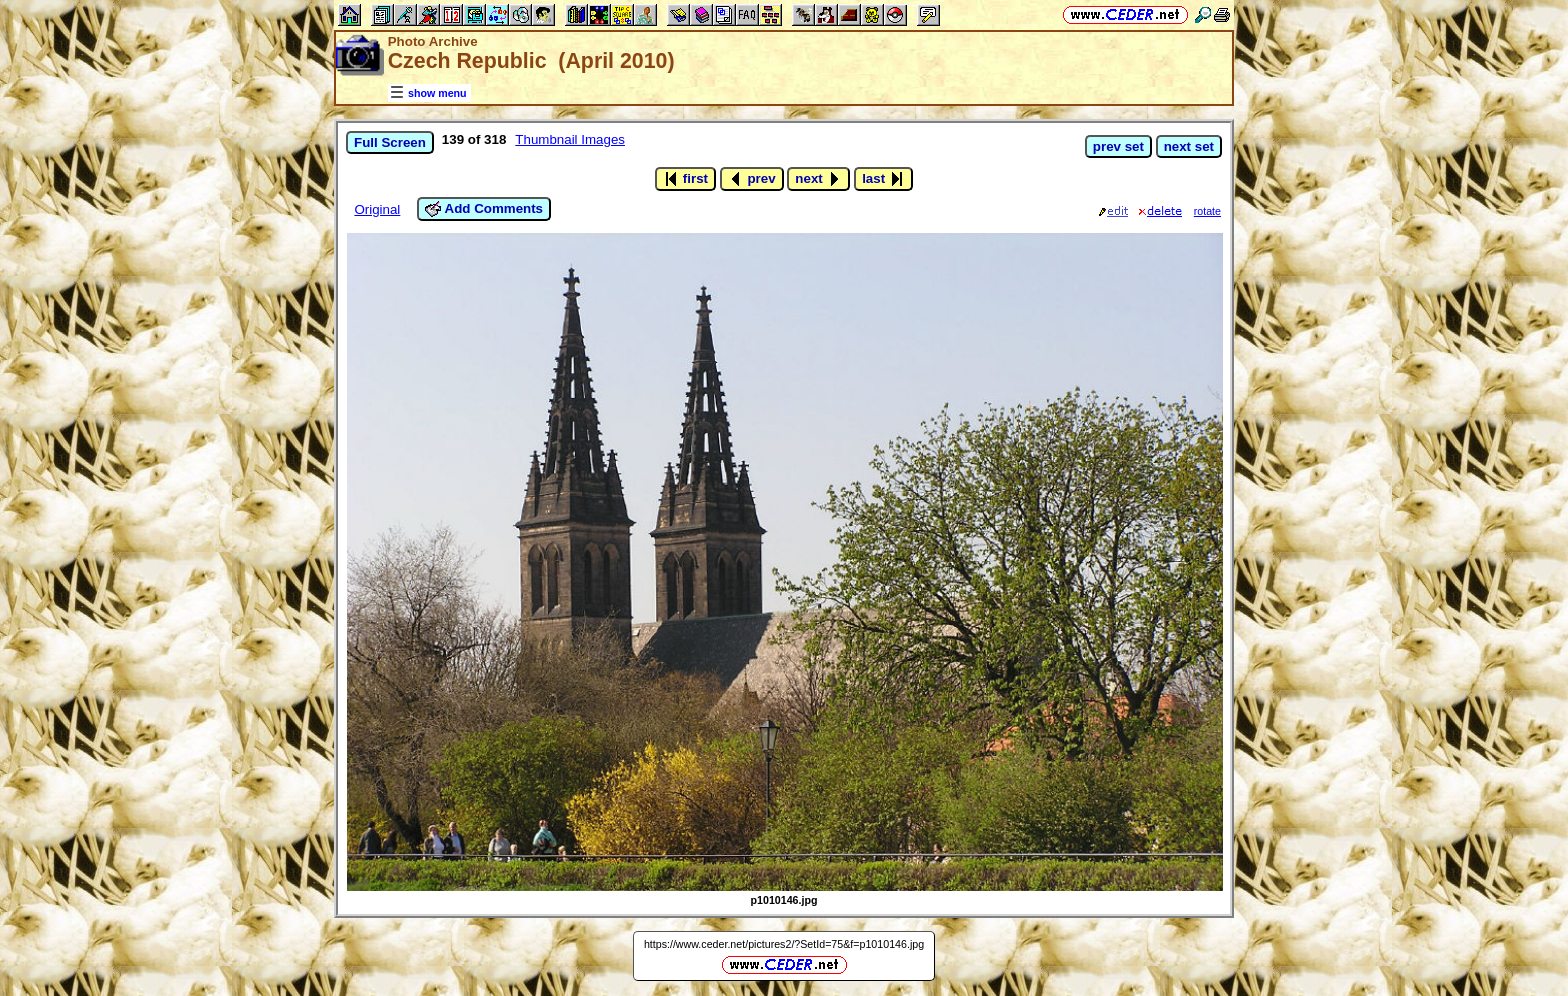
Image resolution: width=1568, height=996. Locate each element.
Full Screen (390, 142)
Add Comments (484, 209)
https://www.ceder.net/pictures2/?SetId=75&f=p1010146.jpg (784, 944)
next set (1189, 146)
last (883, 179)
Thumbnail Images (570, 139)
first (685, 179)
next (818, 179)
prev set (1118, 146)
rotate (1207, 211)
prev (752, 179)
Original (377, 209)
